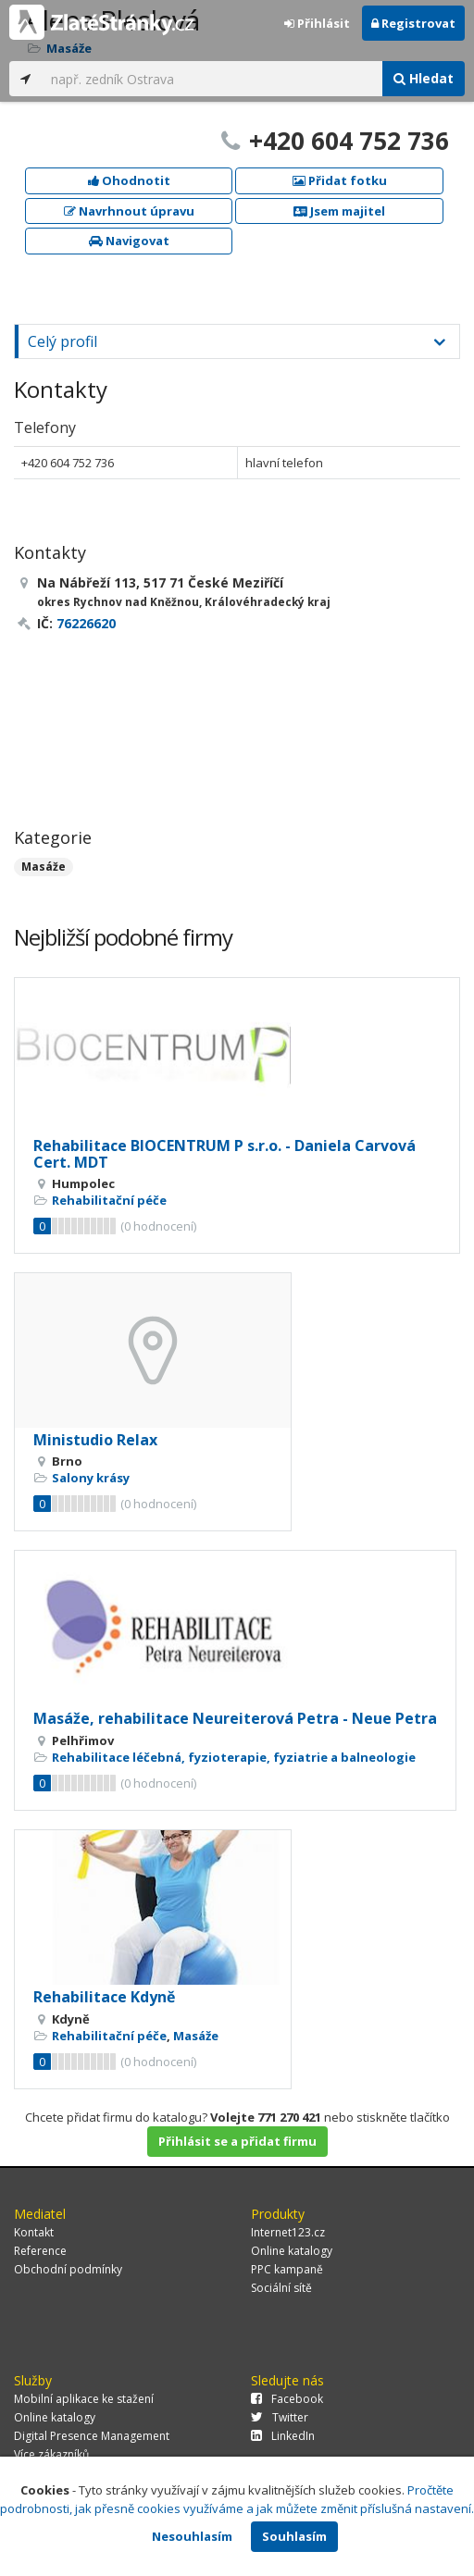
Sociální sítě (281, 2288)
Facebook (287, 2399)
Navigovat (129, 240)
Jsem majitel (339, 211)
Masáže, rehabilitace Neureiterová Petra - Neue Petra (235, 1718)
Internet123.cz (288, 2232)
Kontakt (34, 2232)
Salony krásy (91, 1477)
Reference (40, 2251)
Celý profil (62, 341)
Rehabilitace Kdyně (104, 1997)
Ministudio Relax (95, 1440)
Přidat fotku (340, 180)
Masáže (43, 866)
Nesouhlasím (192, 2536)
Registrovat (413, 23)
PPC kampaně (287, 2269)
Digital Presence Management (91, 2436)
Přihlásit (317, 23)
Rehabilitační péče (109, 1200)
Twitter (279, 2417)
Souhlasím (294, 2536)
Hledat (423, 78)
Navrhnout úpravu (129, 211)
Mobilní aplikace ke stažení (84, 2399)
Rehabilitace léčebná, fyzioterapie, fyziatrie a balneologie (234, 1757)
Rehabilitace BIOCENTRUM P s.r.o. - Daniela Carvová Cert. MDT (224, 1153)
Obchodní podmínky (68, 2269)
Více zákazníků (51, 2454)
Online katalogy (291, 2251)
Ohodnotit (129, 180)
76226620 (86, 623)
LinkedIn (283, 2436)
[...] (212, 78)
